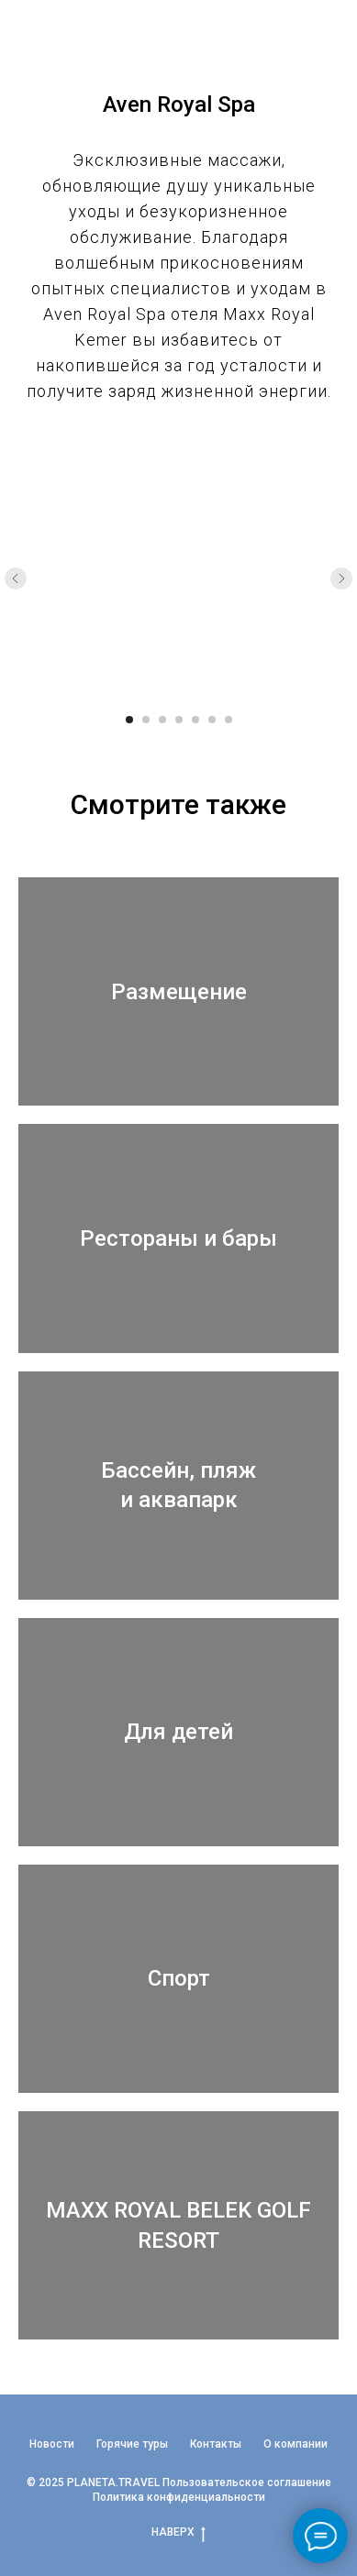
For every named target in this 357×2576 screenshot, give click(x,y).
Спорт (179, 1978)
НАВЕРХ (178, 2532)
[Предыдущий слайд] (16, 578)
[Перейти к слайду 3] (162, 719)
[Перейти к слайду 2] (146, 719)
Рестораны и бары (178, 1238)
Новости (51, 2444)
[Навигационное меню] (326, 32)
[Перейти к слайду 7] (228, 719)
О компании (295, 2444)
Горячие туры (132, 2444)
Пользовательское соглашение (246, 2482)
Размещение (179, 992)
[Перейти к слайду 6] (212, 719)
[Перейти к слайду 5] (195, 719)
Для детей (178, 1732)
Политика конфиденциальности (179, 2497)
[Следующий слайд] (341, 578)
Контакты (215, 2444)
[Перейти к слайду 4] (179, 719)
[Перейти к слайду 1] (129, 719)
